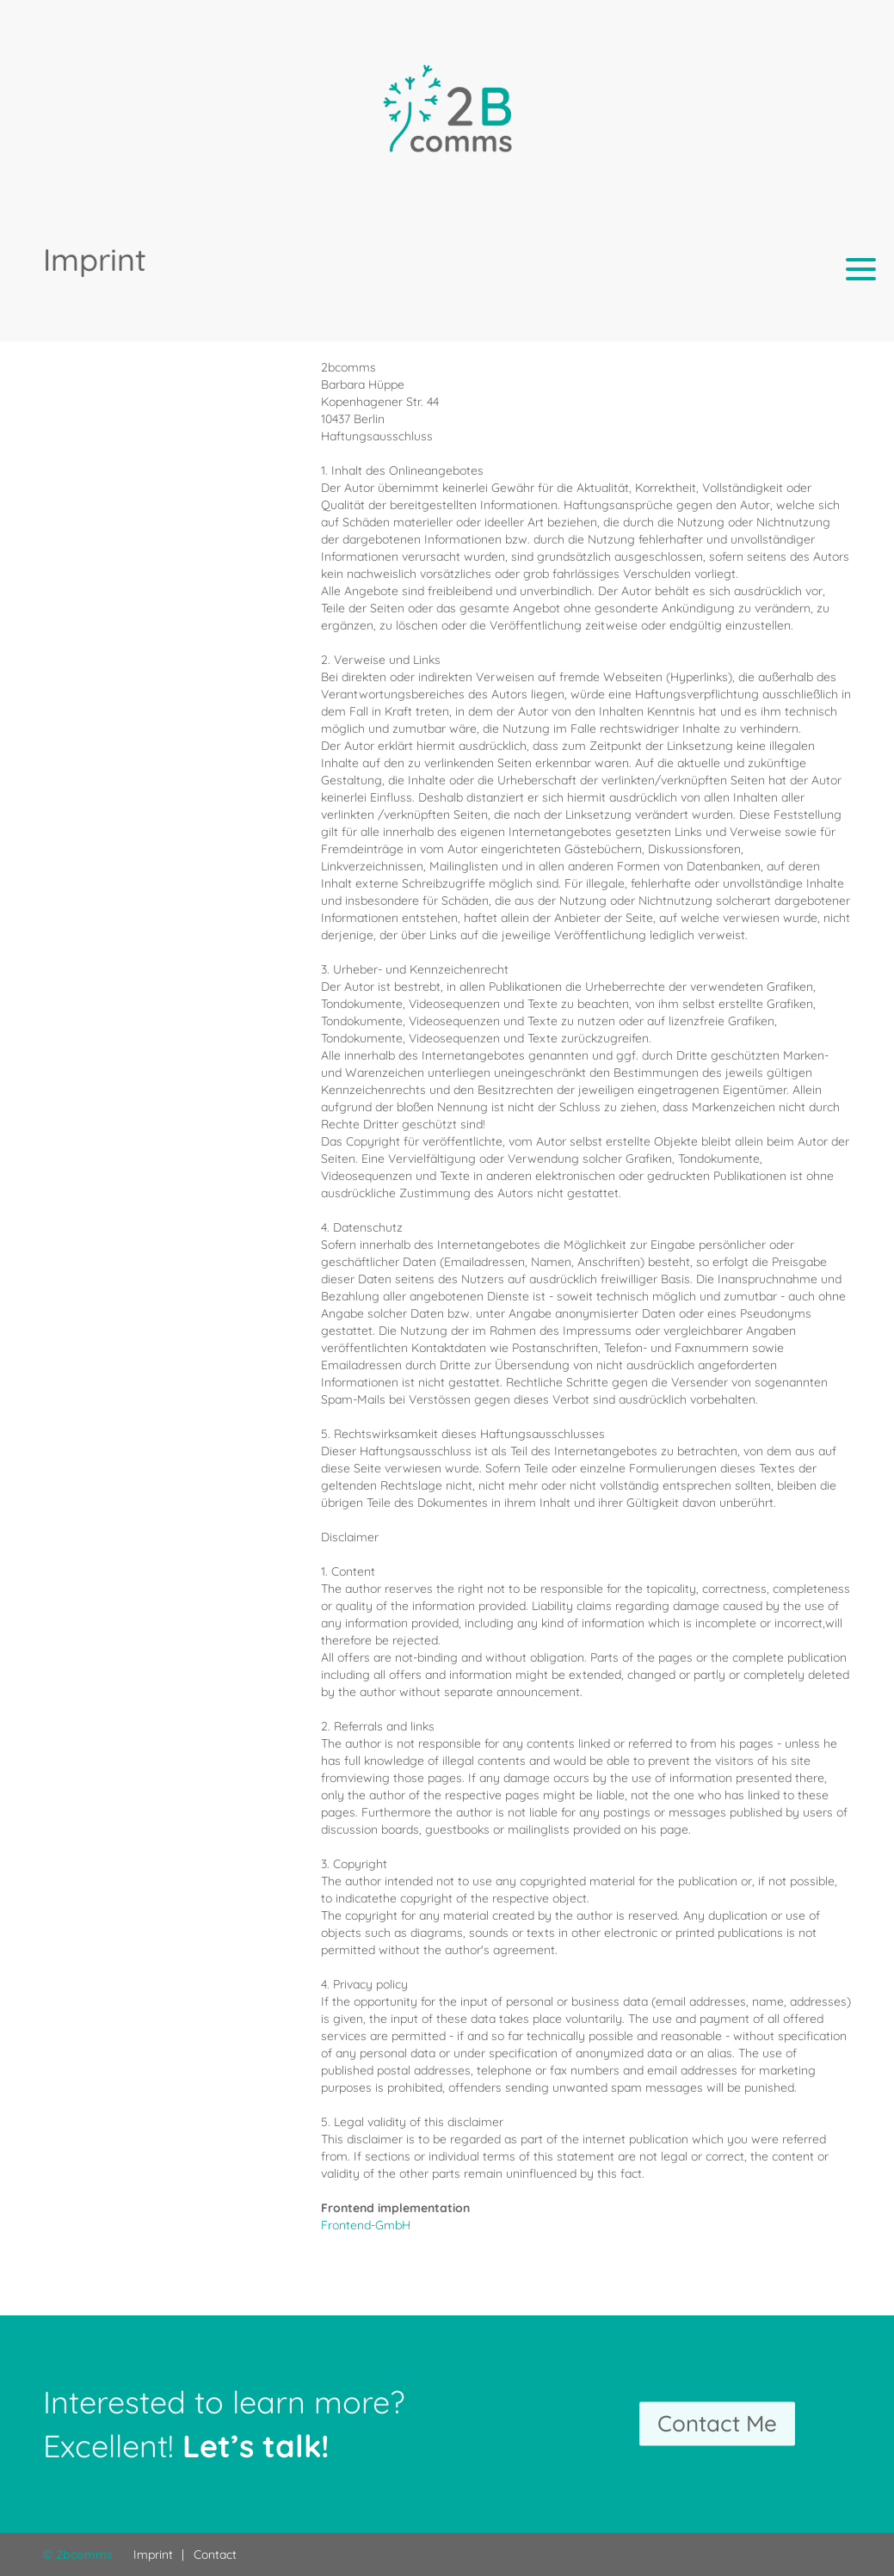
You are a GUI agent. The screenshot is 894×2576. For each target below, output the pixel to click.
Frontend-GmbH (365, 2225)
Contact (215, 2554)
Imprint (153, 2554)
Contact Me (717, 2424)
